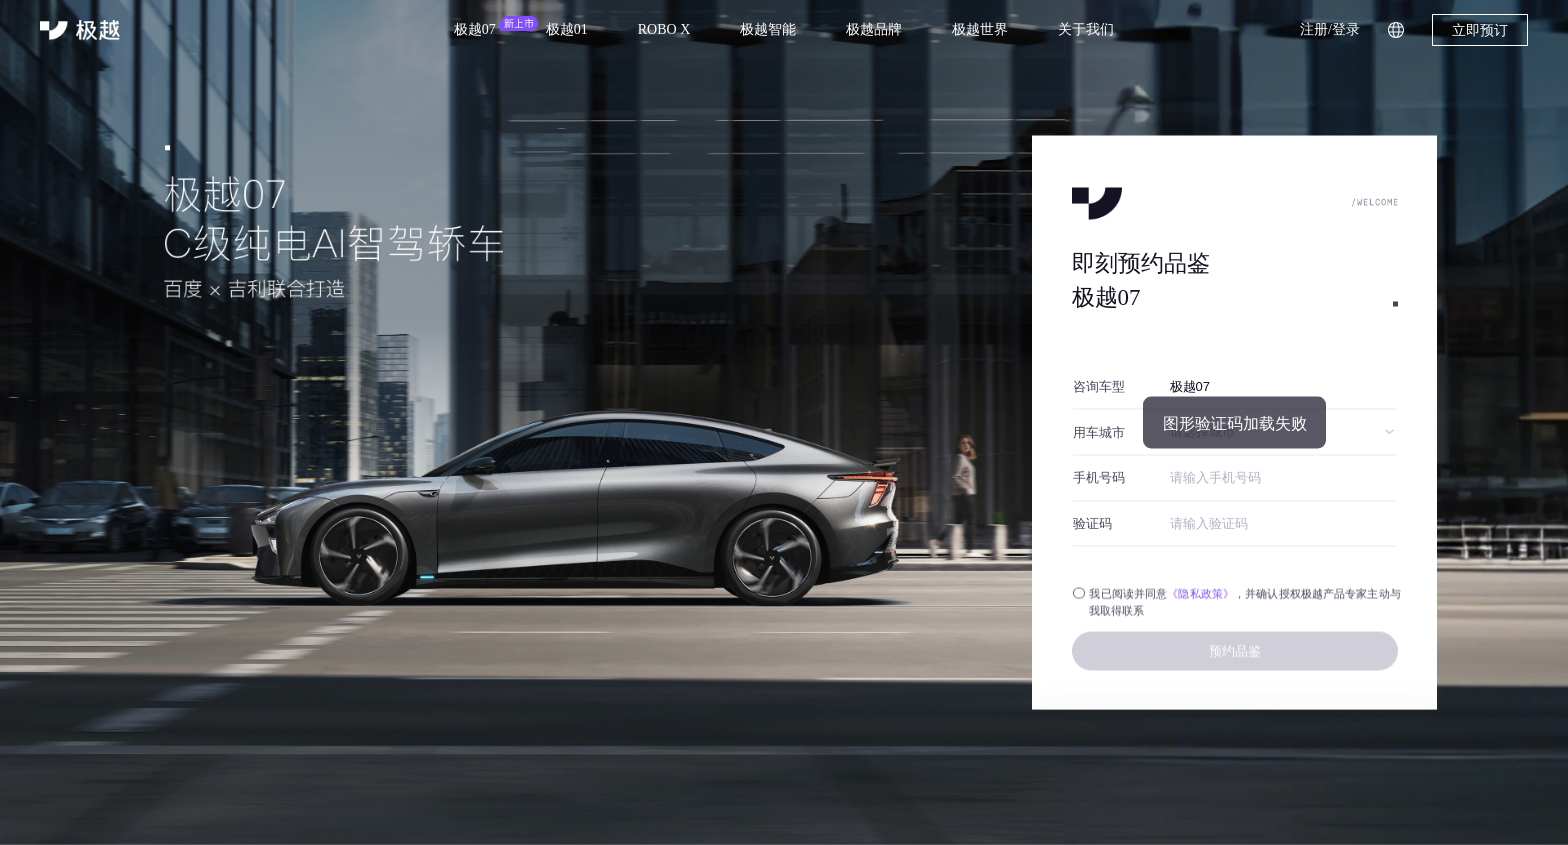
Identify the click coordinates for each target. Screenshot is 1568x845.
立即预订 (1480, 30)
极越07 (475, 29)
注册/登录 (1330, 29)
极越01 (567, 29)
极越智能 (768, 29)
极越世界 (980, 29)
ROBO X (664, 29)
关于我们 (1086, 29)
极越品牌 (874, 29)
